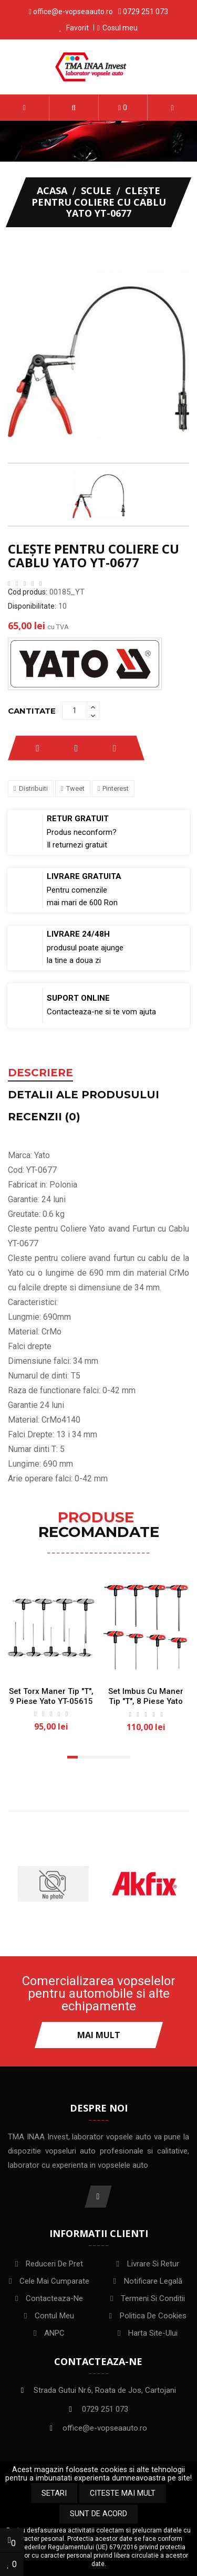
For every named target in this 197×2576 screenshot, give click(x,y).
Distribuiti (33, 788)
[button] (73, 107)
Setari (54, 2493)
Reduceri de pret (54, 2263)
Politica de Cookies (153, 2315)
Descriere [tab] (40, 1073)
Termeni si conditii (153, 2298)
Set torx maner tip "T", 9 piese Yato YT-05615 (51, 1696)
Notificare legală (153, 2281)
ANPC (54, 2333)
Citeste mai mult (122, 2493)
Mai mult (98, 2035)
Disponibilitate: (32, 606)
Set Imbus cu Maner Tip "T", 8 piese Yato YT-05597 (145, 1701)
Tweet (75, 788)
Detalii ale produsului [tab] (83, 1095)
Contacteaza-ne (54, 2298)
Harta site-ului (153, 2333)
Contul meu (54, 2315)
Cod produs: (27, 592)
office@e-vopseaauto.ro (73, 11)
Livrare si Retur (153, 2263)
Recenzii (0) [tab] (44, 1117)
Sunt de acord (98, 2513)
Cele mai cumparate (54, 2281)
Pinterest (115, 788)
